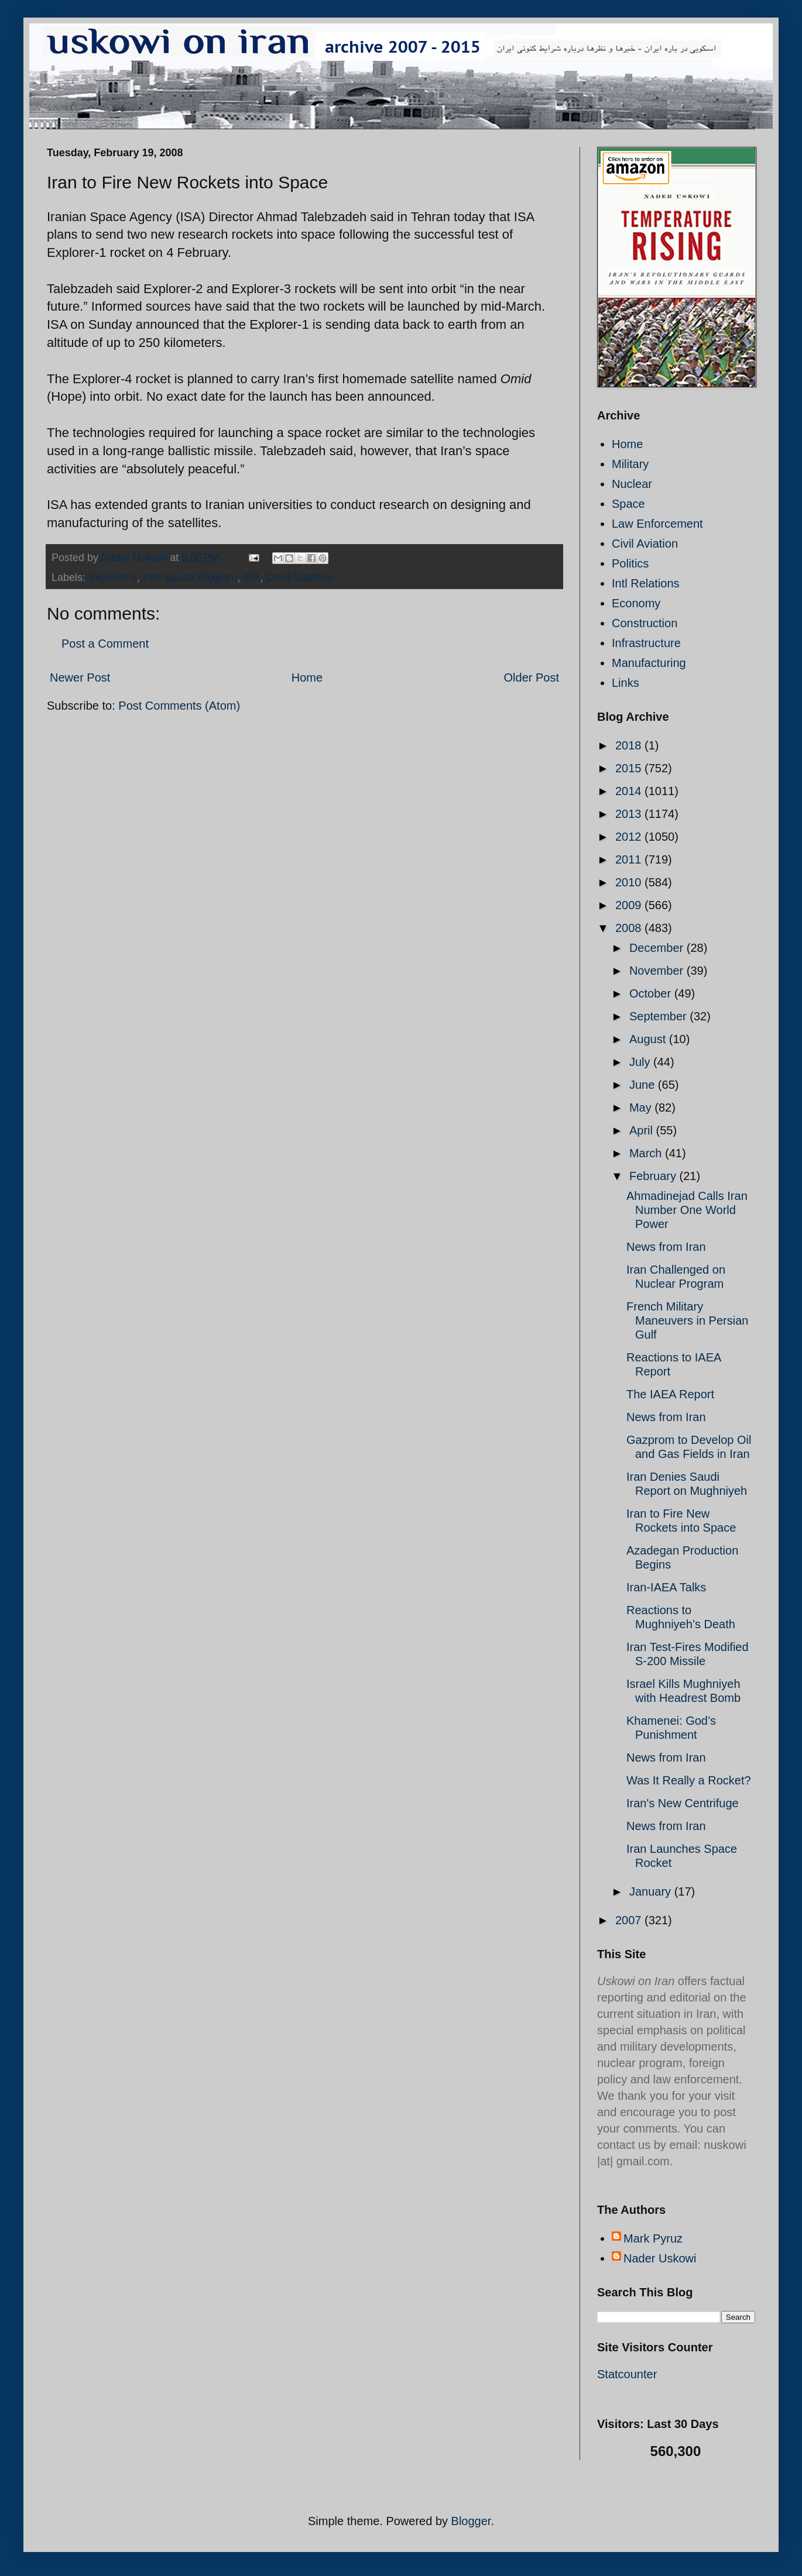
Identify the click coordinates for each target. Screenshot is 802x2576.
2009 (630, 905)
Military (630, 464)
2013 (630, 813)
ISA (251, 577)
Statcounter (627, 2374)
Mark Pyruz (653, 2238)
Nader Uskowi (659, 2258)
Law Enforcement (657, 523)
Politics (630, 563)
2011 (630, 859)
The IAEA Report (670, 1394)
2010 (630, 882)
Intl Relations (646, 583)
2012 (630, 836)
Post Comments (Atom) (179, 705)
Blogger (471, 2521)
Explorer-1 (112, 577)
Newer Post (80, 677)
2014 (630, 791)
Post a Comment (105, 643)
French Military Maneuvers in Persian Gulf (687, 1320)
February (654, 1176)
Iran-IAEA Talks (666, 1587)
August (649, 1039)
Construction (644, 623)
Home (307, 677)
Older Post (531, 677)
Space (628, 503)
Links (625, 682)
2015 (630, 768)
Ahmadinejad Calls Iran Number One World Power (687, 1209)
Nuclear (632, 483)
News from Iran (666, 1246)
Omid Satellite (298, 577)
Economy (636, 603)
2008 (630, 927)
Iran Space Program (190, 577)
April (642, 1130)
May (641, 1107)
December (658, 947)
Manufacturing (649, 662)
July (641, 1061)
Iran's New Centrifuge (682, 1803)
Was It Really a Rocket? (688, 1780)
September (659, 1016)
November (658, 970)
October (651, 993)
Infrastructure (646, 643)
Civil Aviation (645, 543)
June (643, 1084)
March (647, 1153)
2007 (630, 1920)
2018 (630, 745)
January (651, 1891)
